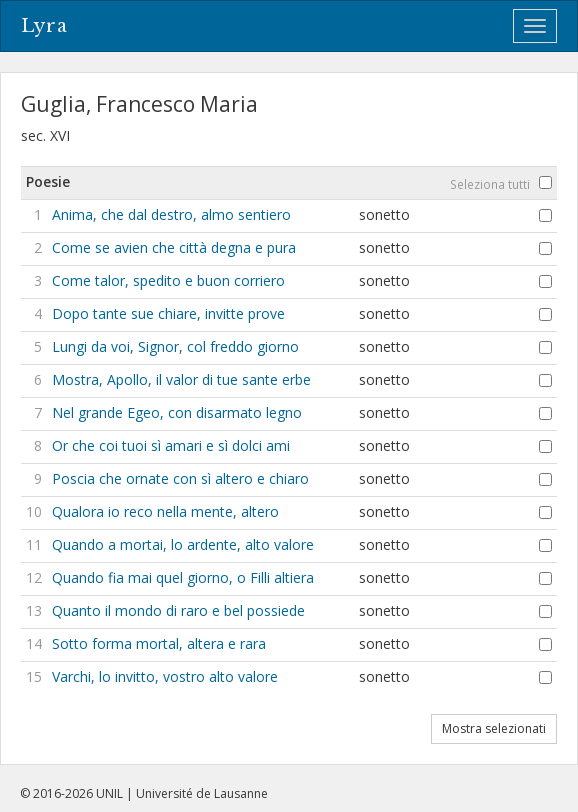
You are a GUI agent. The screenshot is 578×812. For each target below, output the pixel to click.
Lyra (44, 26)
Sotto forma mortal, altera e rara (159, 643)
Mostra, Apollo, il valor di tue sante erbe (181, 379)
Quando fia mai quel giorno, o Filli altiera (183, 577)
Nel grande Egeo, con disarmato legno (177, 412)
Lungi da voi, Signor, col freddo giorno (175, 346)
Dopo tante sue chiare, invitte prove (168, 313)
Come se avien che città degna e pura (174, 247)
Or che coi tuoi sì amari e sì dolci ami (171, 445)
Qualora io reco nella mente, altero (165, 511)
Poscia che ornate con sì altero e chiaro (180, 478)
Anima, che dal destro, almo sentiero (171, 214)
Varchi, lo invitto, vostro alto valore (165, 676)
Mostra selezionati (494, 728)
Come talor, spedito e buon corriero (168, 280)
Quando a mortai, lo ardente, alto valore (183, 544)
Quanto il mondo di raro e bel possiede (178, 610)
